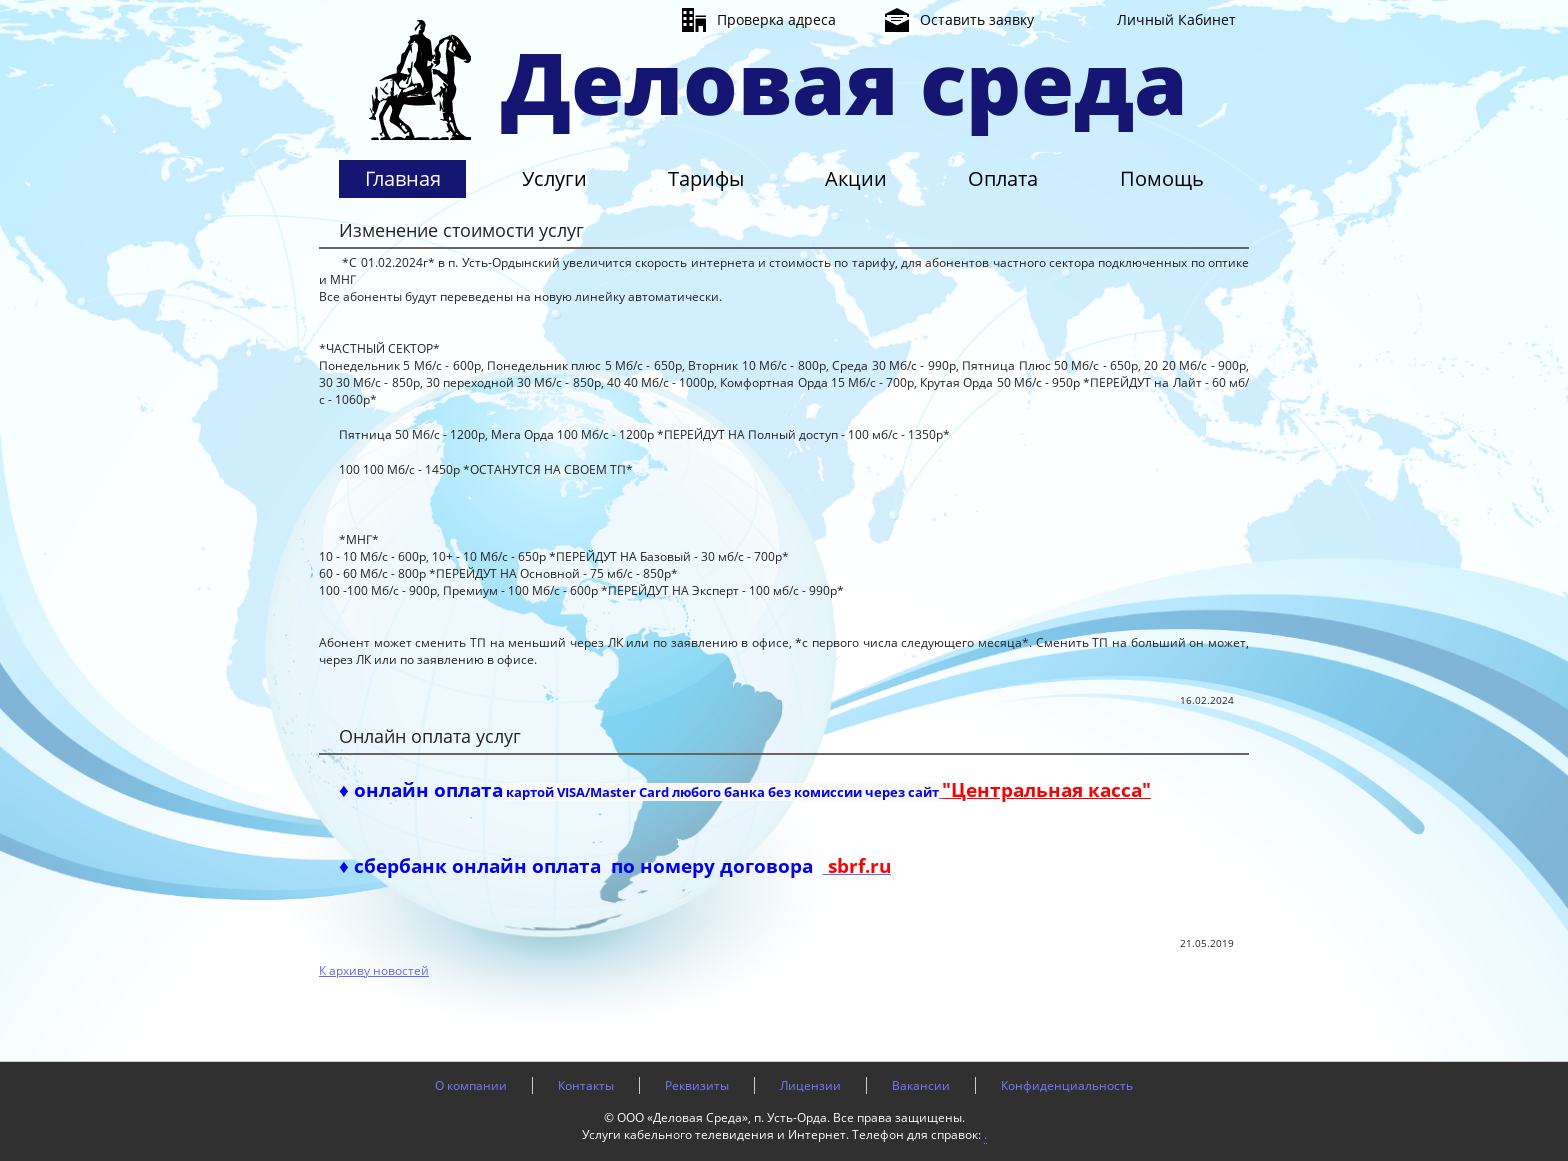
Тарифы (706, 178)
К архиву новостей (374, 970)
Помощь (1162, 178)
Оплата (1003, 178)
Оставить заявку (977, 19)
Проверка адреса (776, 19)
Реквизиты (697, 1085)
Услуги (554, 178)
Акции (856, 178)
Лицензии (810, 1085)
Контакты (586, 1085)
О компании (471, 1085)
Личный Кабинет (1176, 19)
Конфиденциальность (1067, 1085)
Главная (403, 178)
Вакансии (921, 1085)
